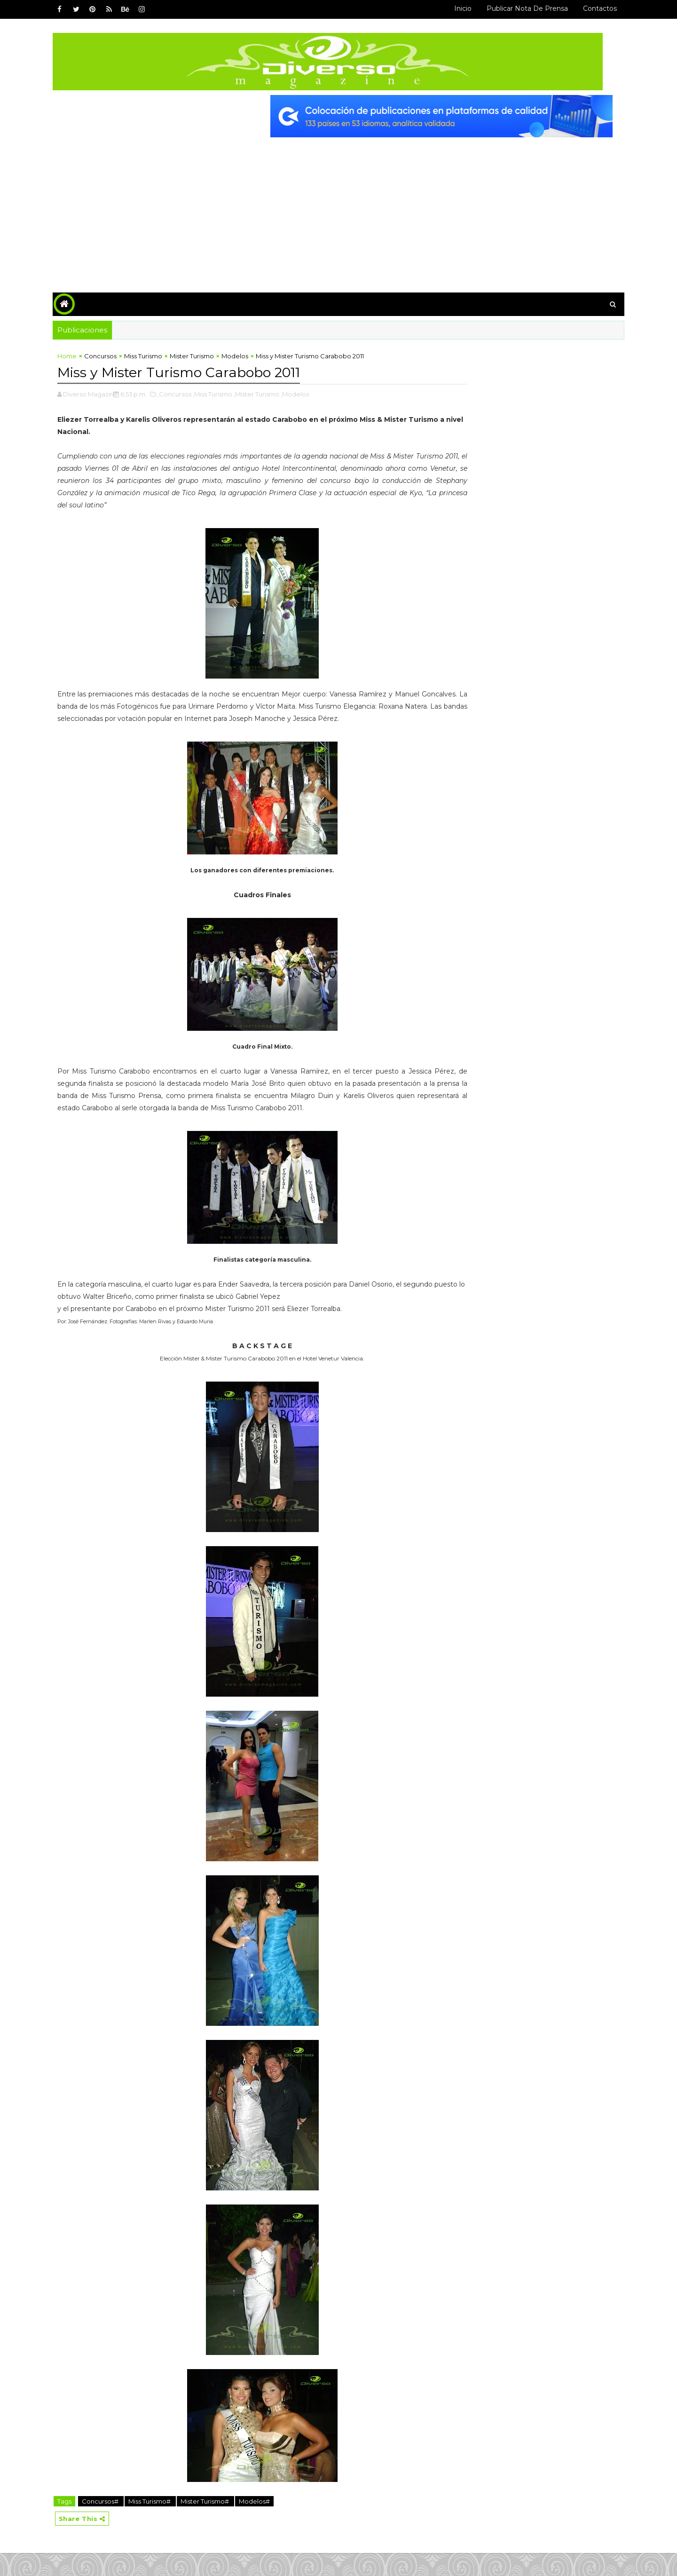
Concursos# (112, 2523)
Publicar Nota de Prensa (516, 8)
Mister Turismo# (216, 2523)
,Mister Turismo (267, 391)
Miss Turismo (154, 354)
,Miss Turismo (223, 391)
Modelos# (265, 2523)
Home (77, 354)
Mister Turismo (203, 354)
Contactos (589, 8)
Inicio (452, 8)
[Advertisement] (338, 204)
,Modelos (305, 391)
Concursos (111, 354)
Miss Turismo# (161, 2523)
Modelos (245, 354)
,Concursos (185, 391)
